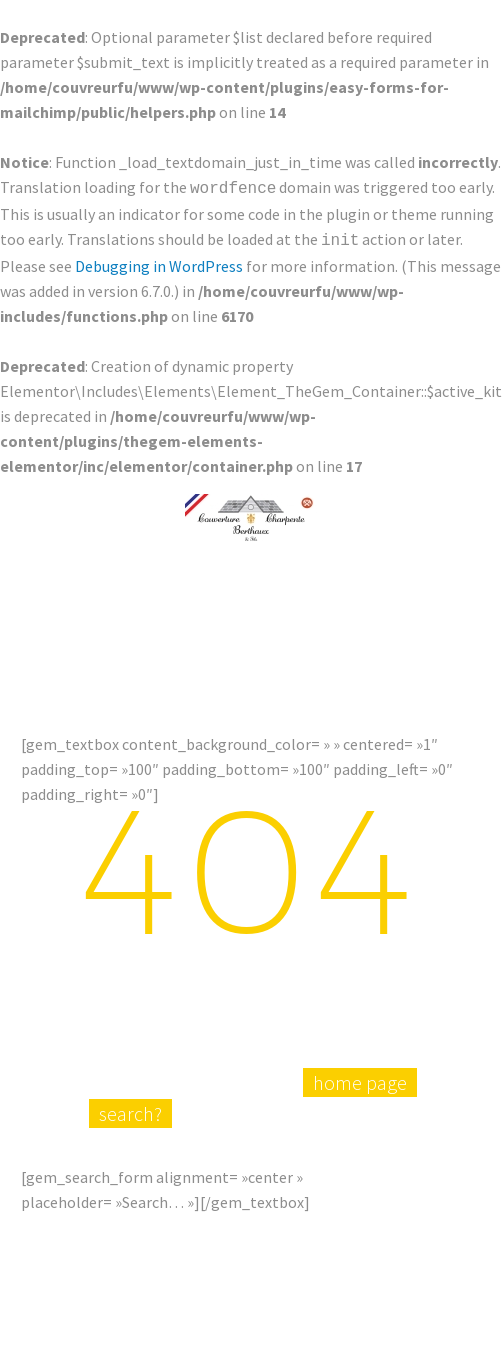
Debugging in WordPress (159, 262)
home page (360, 1118)
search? (130, 1149)
